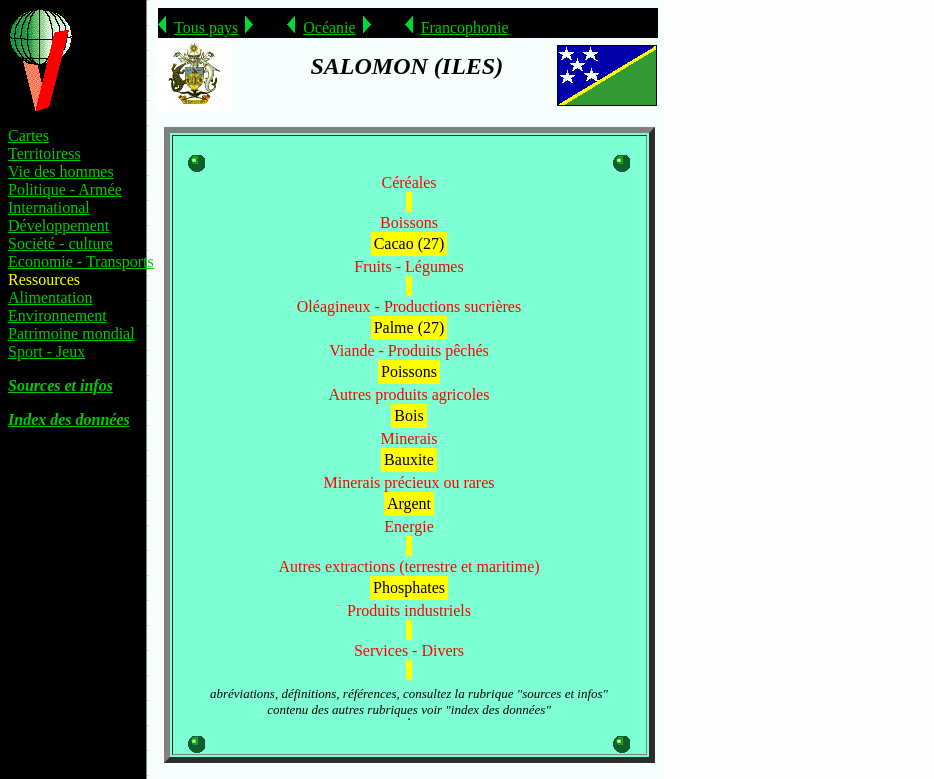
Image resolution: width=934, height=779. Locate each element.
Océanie (329, 27)
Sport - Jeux (46, 351)
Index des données (69, 419)
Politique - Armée (65, 189)
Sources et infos (60, 385)
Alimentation (50, 297)
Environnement (57, 315)
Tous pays (206, 27)
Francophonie (465, 27)
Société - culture (60, 243)
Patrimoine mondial (71, 333)
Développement (58, 225)
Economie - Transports (81, 261)
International (49, 207)
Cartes (28, 135)
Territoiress (44, 153)
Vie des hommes (61, 171)
